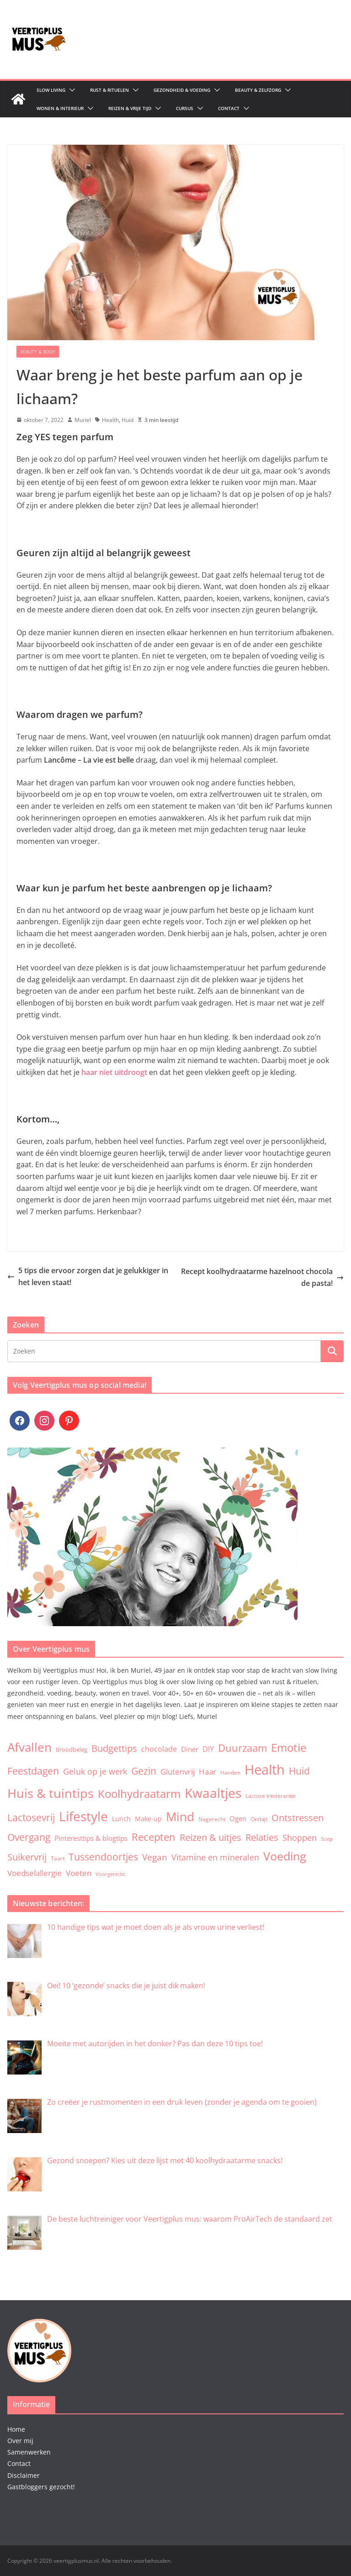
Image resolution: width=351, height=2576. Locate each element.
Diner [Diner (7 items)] (189, 1749)
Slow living (51, 90)
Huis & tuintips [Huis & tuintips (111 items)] (50, 1793)
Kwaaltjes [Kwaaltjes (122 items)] (213, 1793)
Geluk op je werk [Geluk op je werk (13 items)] (95, 1771)
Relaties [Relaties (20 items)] (261, 1837)
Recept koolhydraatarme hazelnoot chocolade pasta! (262, 1277)
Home (16, 2429)
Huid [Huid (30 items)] (299, 1770)
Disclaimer (23, 2475)
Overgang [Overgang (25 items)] (28, 1837)
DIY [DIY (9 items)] (208, 1749)
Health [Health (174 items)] (265, 1769)
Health (110, 420)
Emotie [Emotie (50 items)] (288, 1747)
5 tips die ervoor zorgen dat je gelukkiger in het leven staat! (87, 1276)
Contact (228, 108)
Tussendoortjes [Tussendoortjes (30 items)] (103, 1856)
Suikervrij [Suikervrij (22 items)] (27, 1857)
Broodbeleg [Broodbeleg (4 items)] (71, 1749)
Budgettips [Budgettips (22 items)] (114, 1748)
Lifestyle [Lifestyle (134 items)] (83, 1816)
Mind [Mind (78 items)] (180, 1817)
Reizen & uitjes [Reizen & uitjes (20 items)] (210, 1837)
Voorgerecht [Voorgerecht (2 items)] (110, 1874)
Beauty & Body (37, 351)
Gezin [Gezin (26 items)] (143, 1771)
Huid (127, 420)
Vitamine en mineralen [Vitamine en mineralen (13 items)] (215, 1857)
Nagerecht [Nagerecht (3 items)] (211, 1819)
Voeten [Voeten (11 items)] (78, 1873)
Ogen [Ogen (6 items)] (237, 1818)
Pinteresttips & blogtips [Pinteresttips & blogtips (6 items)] (91, 1838)
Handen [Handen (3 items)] (230, 1772)
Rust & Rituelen (109, 90)
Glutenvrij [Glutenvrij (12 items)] (177, 1771)
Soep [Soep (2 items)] (327, 1839)
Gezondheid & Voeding (182, 90)
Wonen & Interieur (60, 108)
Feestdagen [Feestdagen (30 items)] (33, 1770)
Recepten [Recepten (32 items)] (154, 1837)
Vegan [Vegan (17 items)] (154, 1857)
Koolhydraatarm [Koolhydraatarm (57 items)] (139, 1793)
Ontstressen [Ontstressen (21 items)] (297, 1818)
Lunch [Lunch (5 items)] (121, 1818)
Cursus (184, 108)
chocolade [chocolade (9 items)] (159, 1749)
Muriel (82, 420)
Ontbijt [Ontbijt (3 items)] (258, 1819)
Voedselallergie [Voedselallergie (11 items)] (34, 1873)
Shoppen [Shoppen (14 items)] (299, 1837)
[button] (70, 90)
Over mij (20, 2440)
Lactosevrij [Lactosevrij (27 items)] (31, 1817)
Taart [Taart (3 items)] (57, 1858)
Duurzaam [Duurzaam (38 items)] (242, 1748)
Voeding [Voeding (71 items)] (284, 1856)
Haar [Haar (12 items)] (207, 1771)
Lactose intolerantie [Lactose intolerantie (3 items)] (270, 1795)
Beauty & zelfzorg (258, 90)
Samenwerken (29, 2452)
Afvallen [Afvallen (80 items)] (29, 1747)
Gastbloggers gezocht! (41, 2486)
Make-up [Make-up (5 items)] (148, 1818)
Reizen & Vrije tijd (129, 108)
